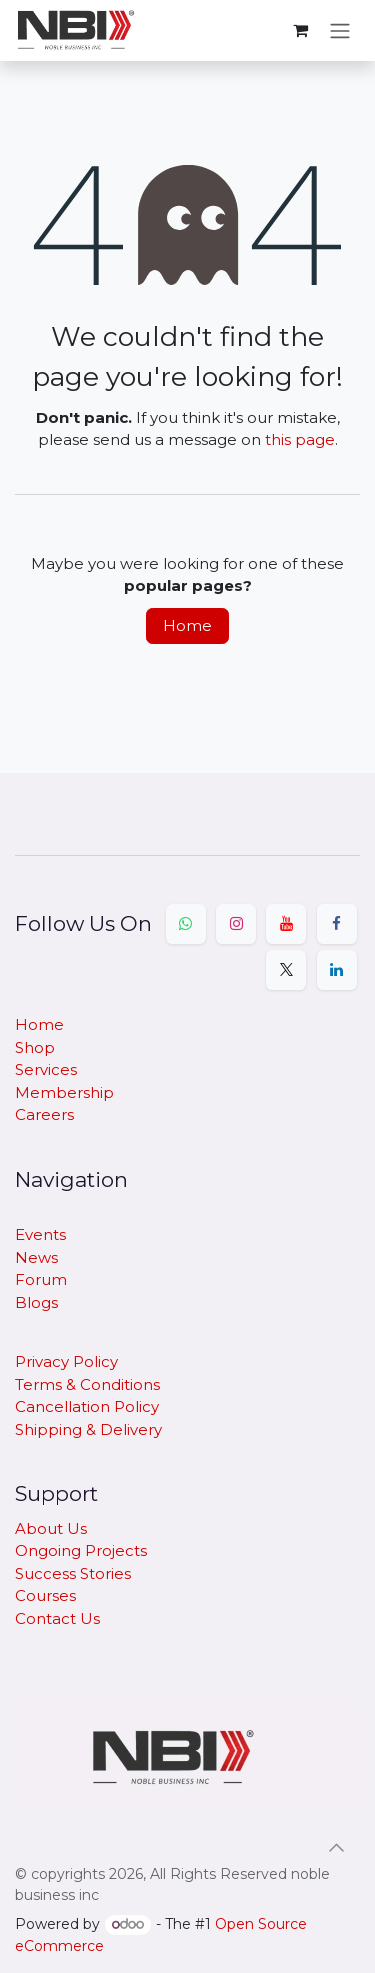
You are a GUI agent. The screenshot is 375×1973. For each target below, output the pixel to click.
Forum (41, 1279)
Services (46, 1069)
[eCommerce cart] (300, 30)
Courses (45, 1595)
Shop (35, 1047)
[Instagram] (236, 924)
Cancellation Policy (87, 1406)
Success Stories (73, 1573)
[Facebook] (337, 924)
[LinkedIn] (337, 970)
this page (300, 439)
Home (187, 625)
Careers (44, 1114)
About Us (51, 1528)
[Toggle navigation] (340, 30)
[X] (286, 970)
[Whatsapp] (186, 924)
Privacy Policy (66, 1361)
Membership (64, 1092)
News (36, 1257)
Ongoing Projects (81, 1550)
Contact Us (57, 1618)
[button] (336, 1848)
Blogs (36, 1302)
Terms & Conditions (87, 1384)
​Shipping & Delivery (88, 1429)
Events (40, 1234)
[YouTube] (286, 924)
